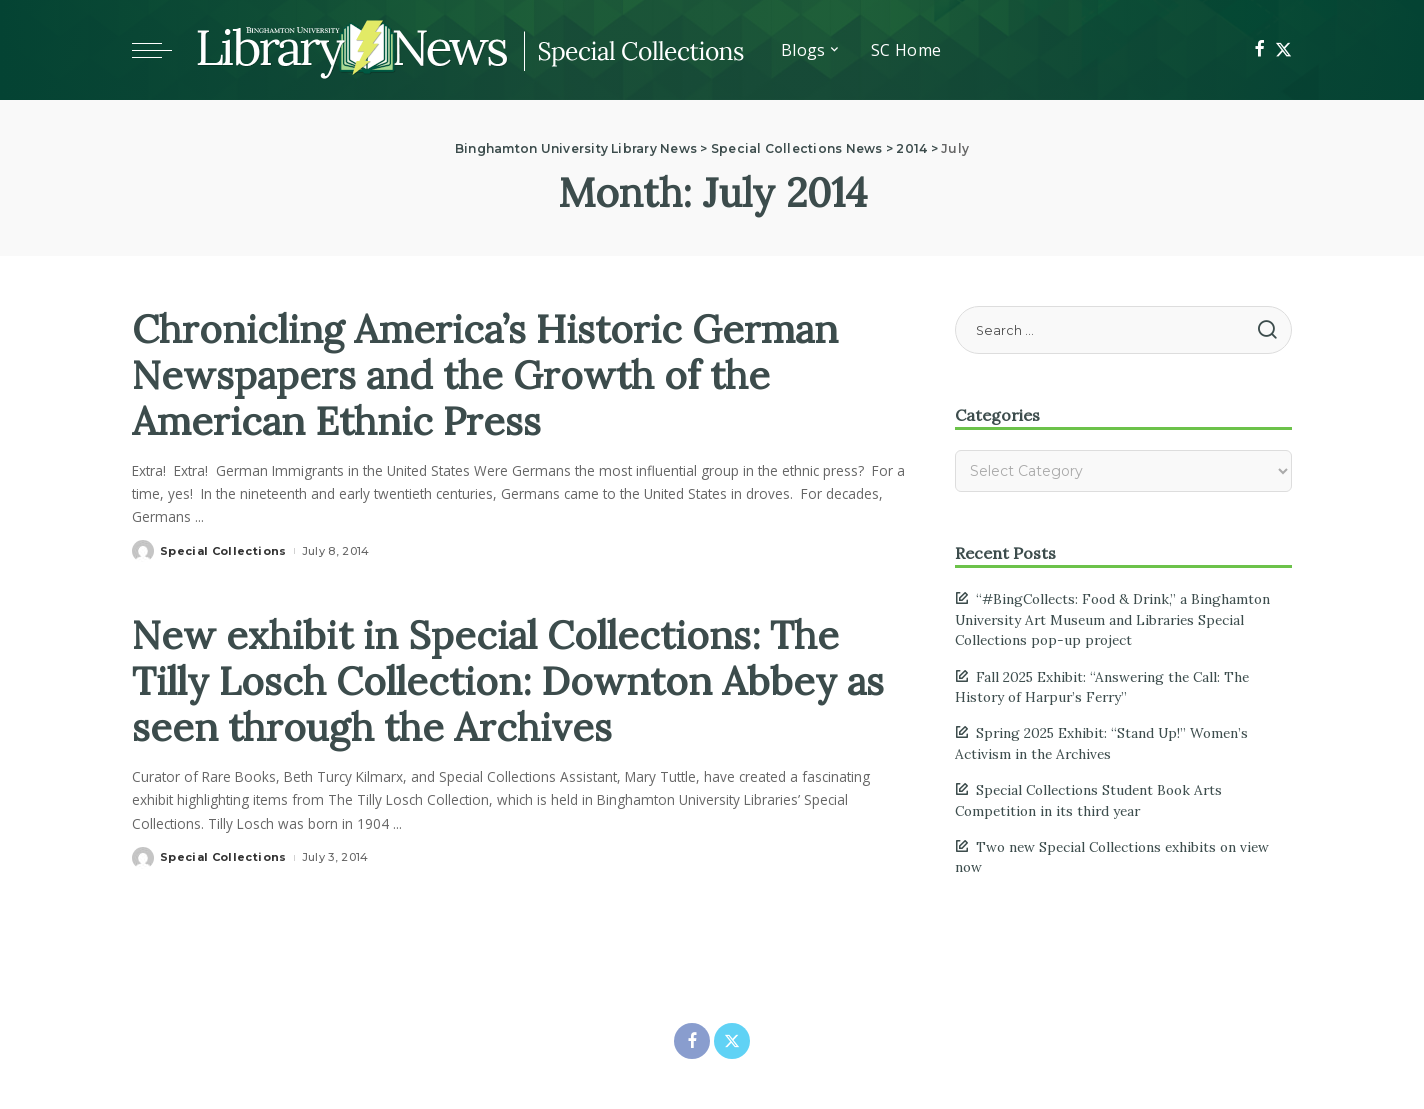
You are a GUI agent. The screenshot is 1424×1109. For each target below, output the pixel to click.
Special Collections (223, 551)
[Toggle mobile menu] (162, 50)
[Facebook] (1259, 50)
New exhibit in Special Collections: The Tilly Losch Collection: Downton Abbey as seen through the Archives (496, 680)
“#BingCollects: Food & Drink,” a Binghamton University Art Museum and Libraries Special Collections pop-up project (1112, 619)
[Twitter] (1283, 50)
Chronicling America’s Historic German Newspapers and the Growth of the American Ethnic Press (495, 374)
